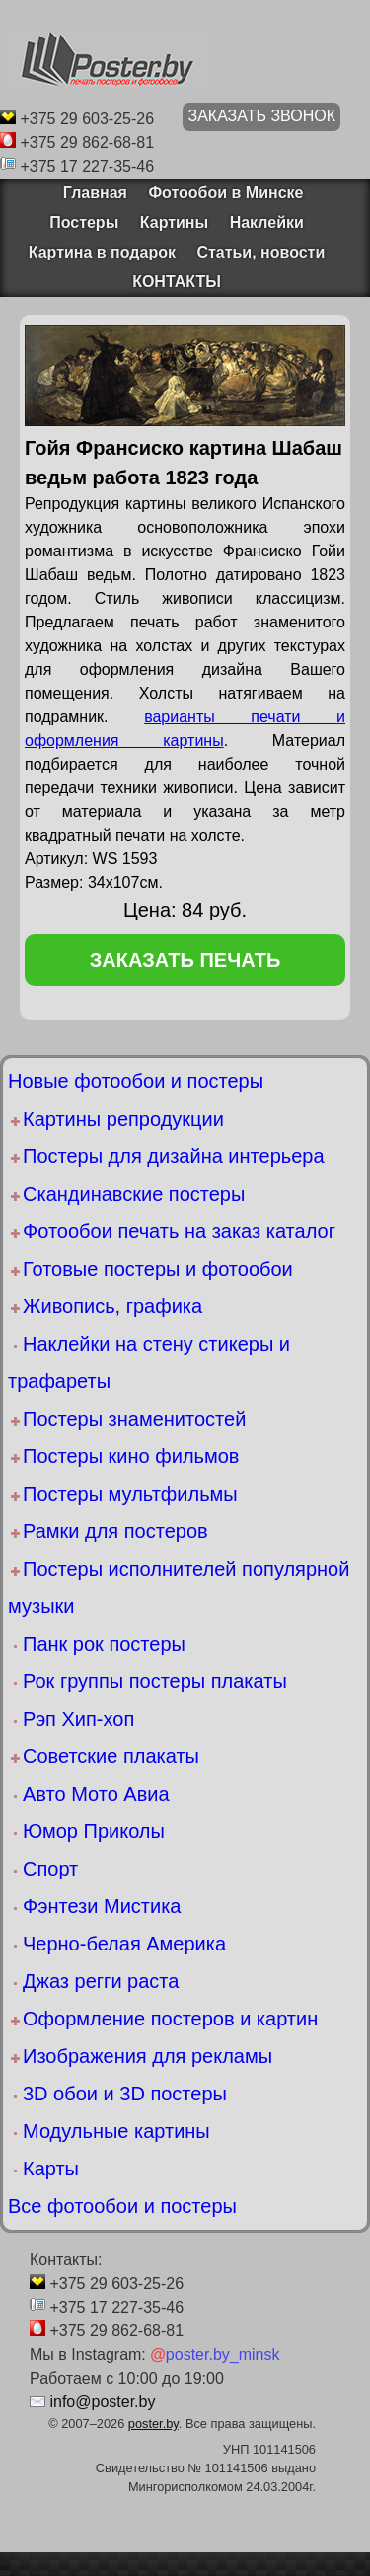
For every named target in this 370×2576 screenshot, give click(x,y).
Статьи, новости (260, 252)
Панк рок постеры (104, 1644)
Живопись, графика (112, 1306)
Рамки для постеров (115, 1531)
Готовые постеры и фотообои (158, 1269)
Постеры (83, 222)
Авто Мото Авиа (96, 1793)
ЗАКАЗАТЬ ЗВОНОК (261, 116)
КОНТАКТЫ (176, 281)
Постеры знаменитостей (134, 1419)
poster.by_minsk (214, 2354)
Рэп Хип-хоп (78, 1719)
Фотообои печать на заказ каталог (179, 1231)
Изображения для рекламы (147, 2056)
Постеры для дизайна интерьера (174, 1156)
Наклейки (267, 222)
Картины (174, 222)
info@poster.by (102, 2401)
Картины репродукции (123, 1119)
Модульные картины (116, 2131)
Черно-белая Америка (124, 1943)
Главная (88, 192)
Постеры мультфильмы (130, 1494)
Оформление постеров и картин (170, 2018)
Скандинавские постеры (134, 1194)
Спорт (50, 1868)
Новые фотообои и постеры (135, 1081)
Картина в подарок (102, 252)
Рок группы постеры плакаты (155, 1681)
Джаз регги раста (101, 1981)
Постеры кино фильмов (131, 1456)
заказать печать (185, 960)
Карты (51, 2168)
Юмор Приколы (94, 1831)
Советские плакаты (111, 1756)
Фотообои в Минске (225, 192)
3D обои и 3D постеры (125, 2093)
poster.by (153, 2423)
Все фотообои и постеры (122, 2206)
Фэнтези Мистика (102, 1906)
